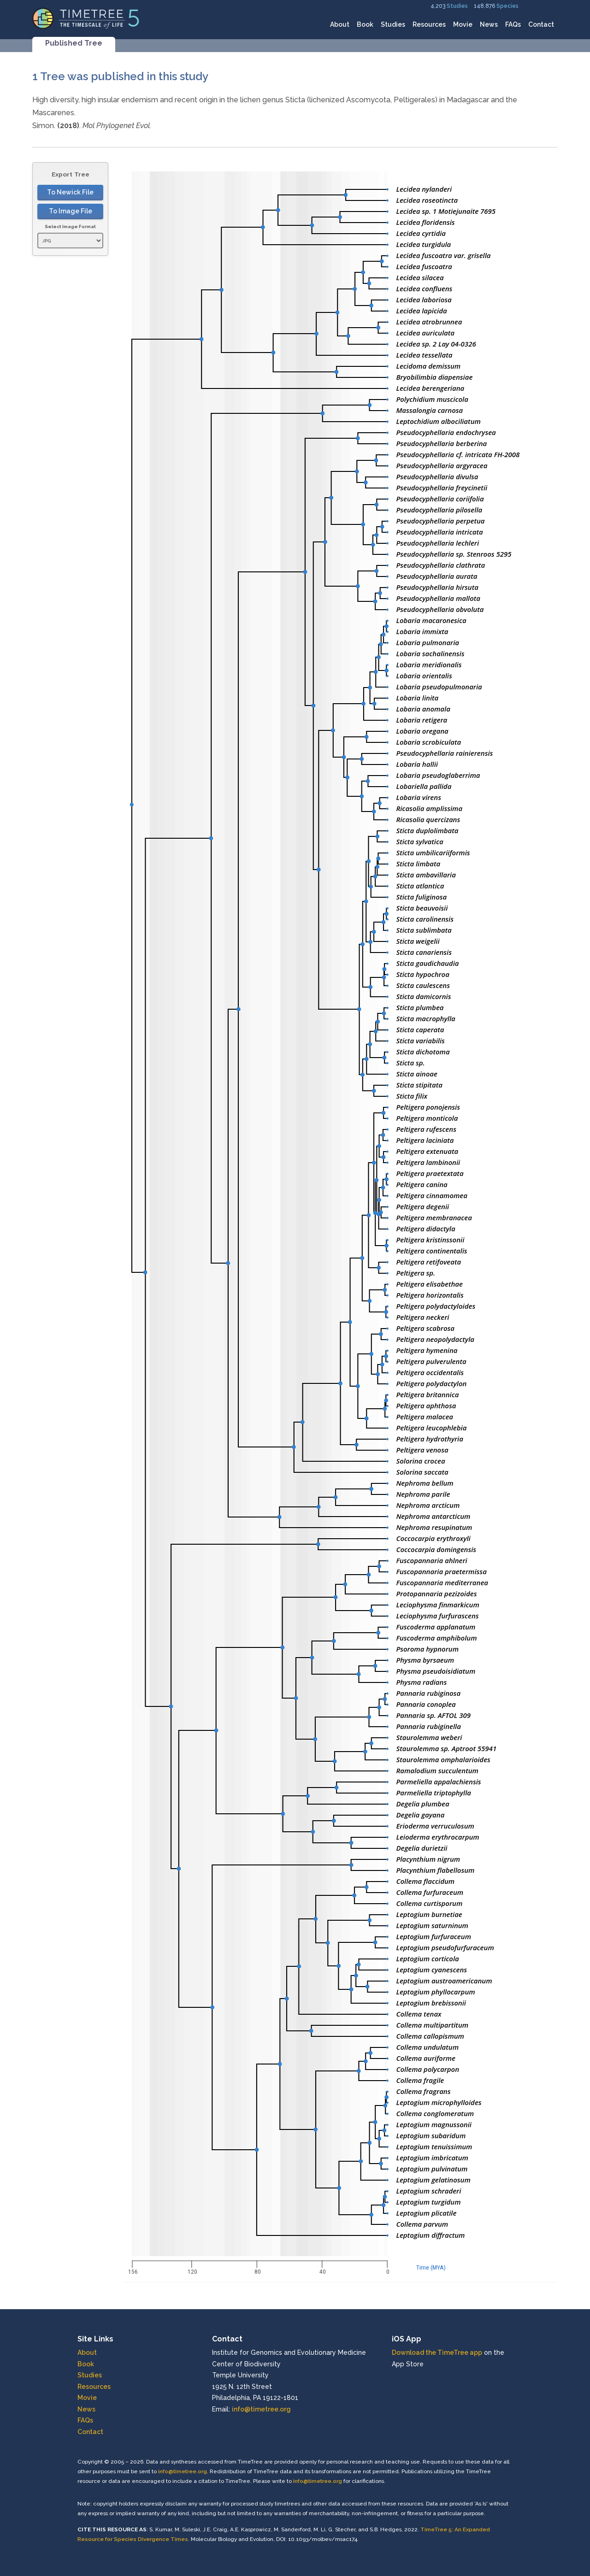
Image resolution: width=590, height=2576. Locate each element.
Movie (462, 24)
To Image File (70, 211)
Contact (541, 24)
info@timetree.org (261, 2409)
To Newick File (70, 192)
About (339, 24)
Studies (457, 6)
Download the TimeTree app (437, 2352)
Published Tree (73, 43)
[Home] (86, 17)
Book (365, 24)
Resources (429, 24)
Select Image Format (70, 226)
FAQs (513, 24)
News (489, 24)
